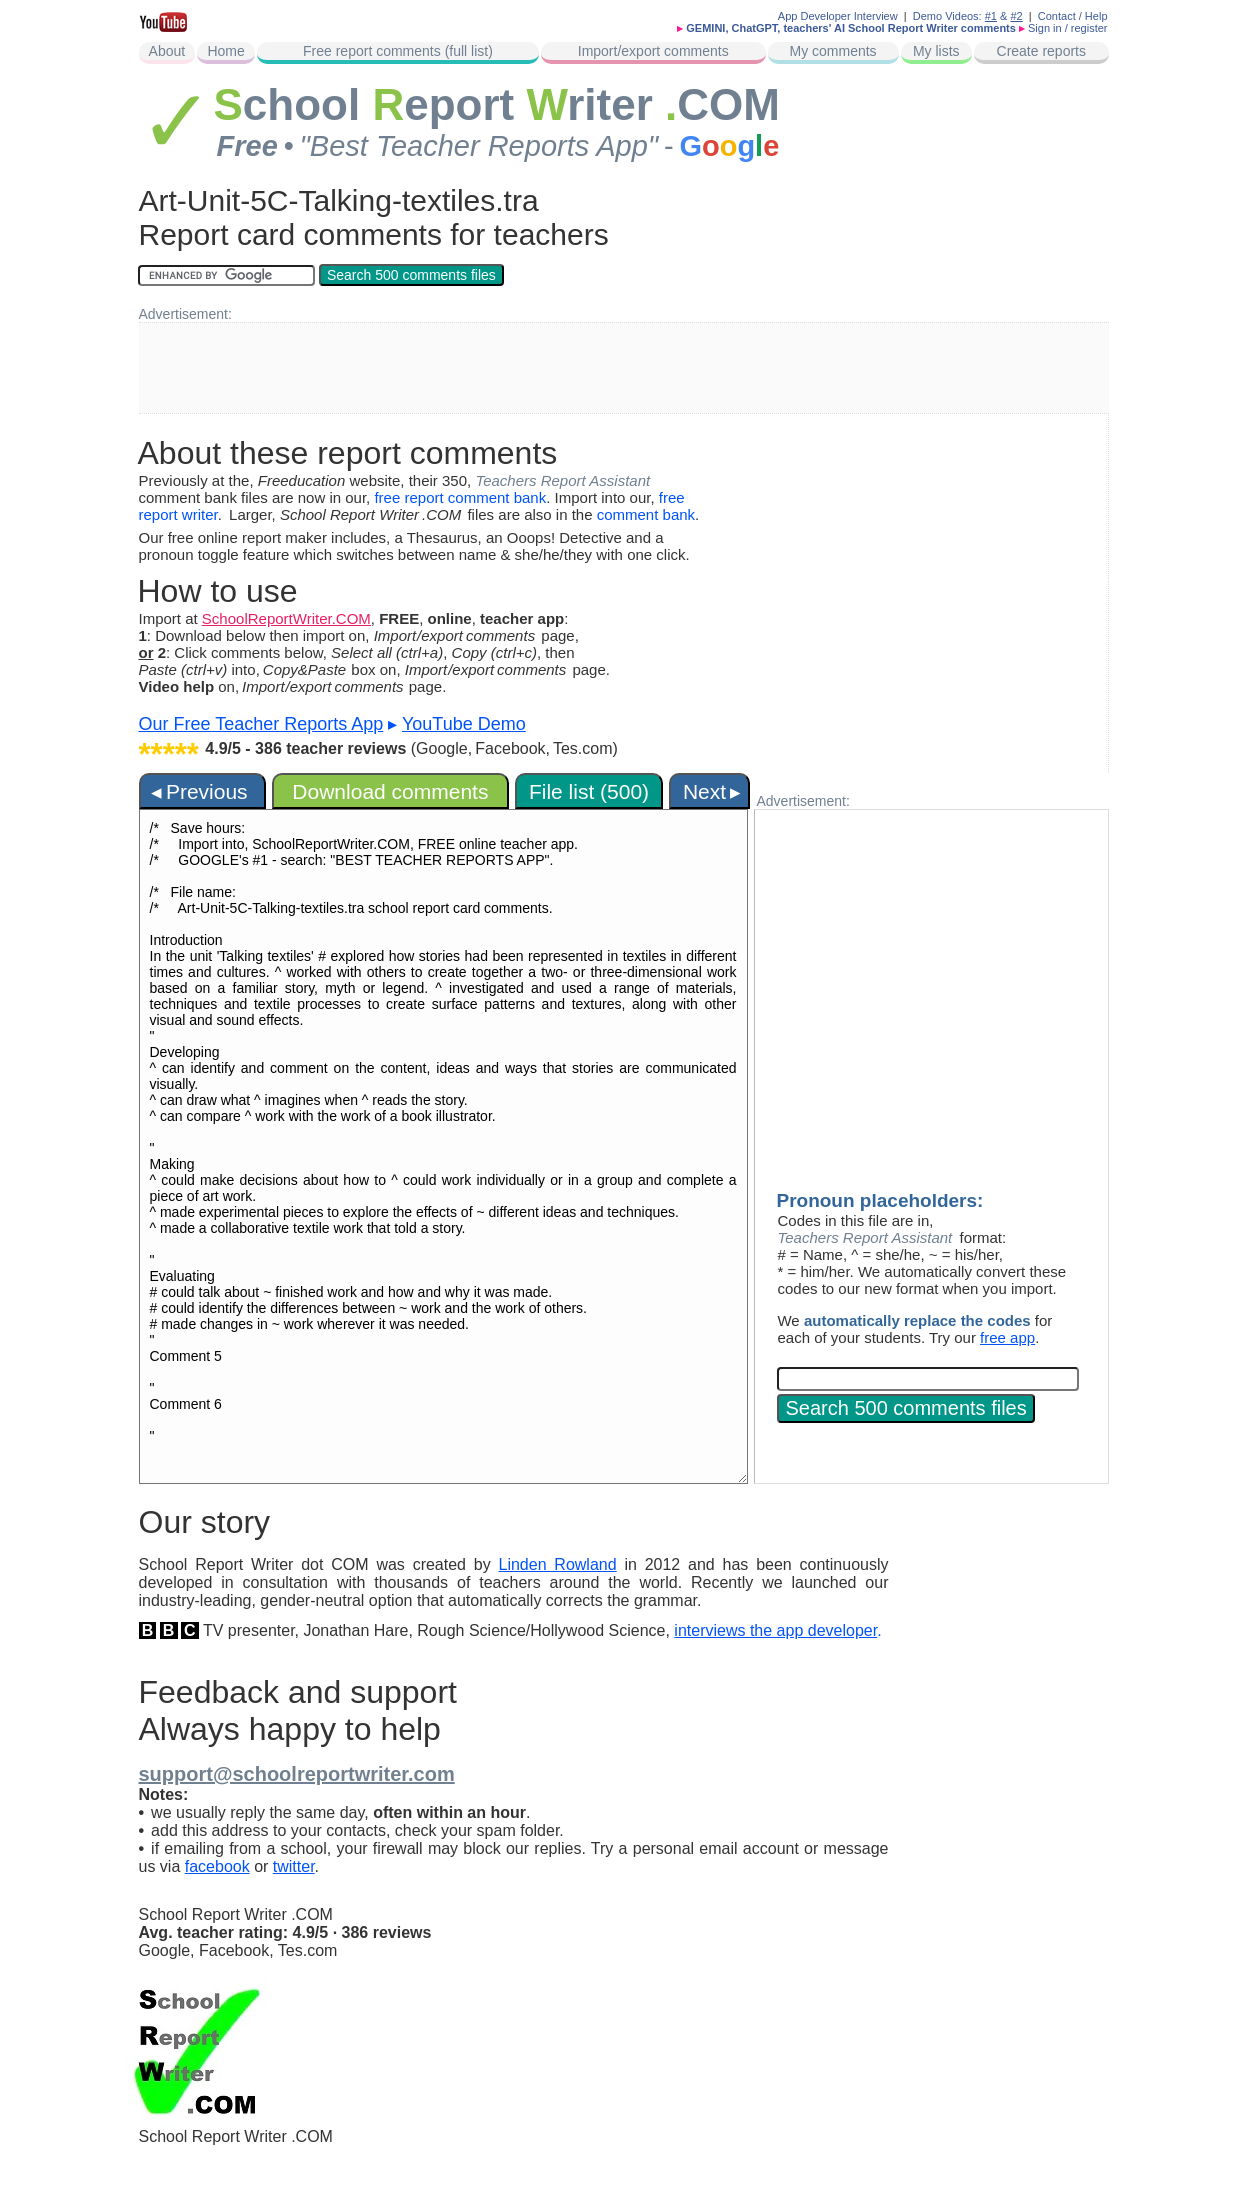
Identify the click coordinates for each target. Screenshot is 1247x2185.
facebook (217, 1866)
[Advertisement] (624, 368)
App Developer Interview (838, 16)
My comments (832, 51)
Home (225, 51)
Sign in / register (1067, 28)
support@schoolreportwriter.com (297, 1774)
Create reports (1041, 51)
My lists (936, 51)
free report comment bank (460, 497)
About (167, 51)
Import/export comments (653, 51)
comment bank (646, 514)
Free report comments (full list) (398, 51)
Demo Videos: (955, 16)
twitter (294, 1866)
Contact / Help (1073, 16)
